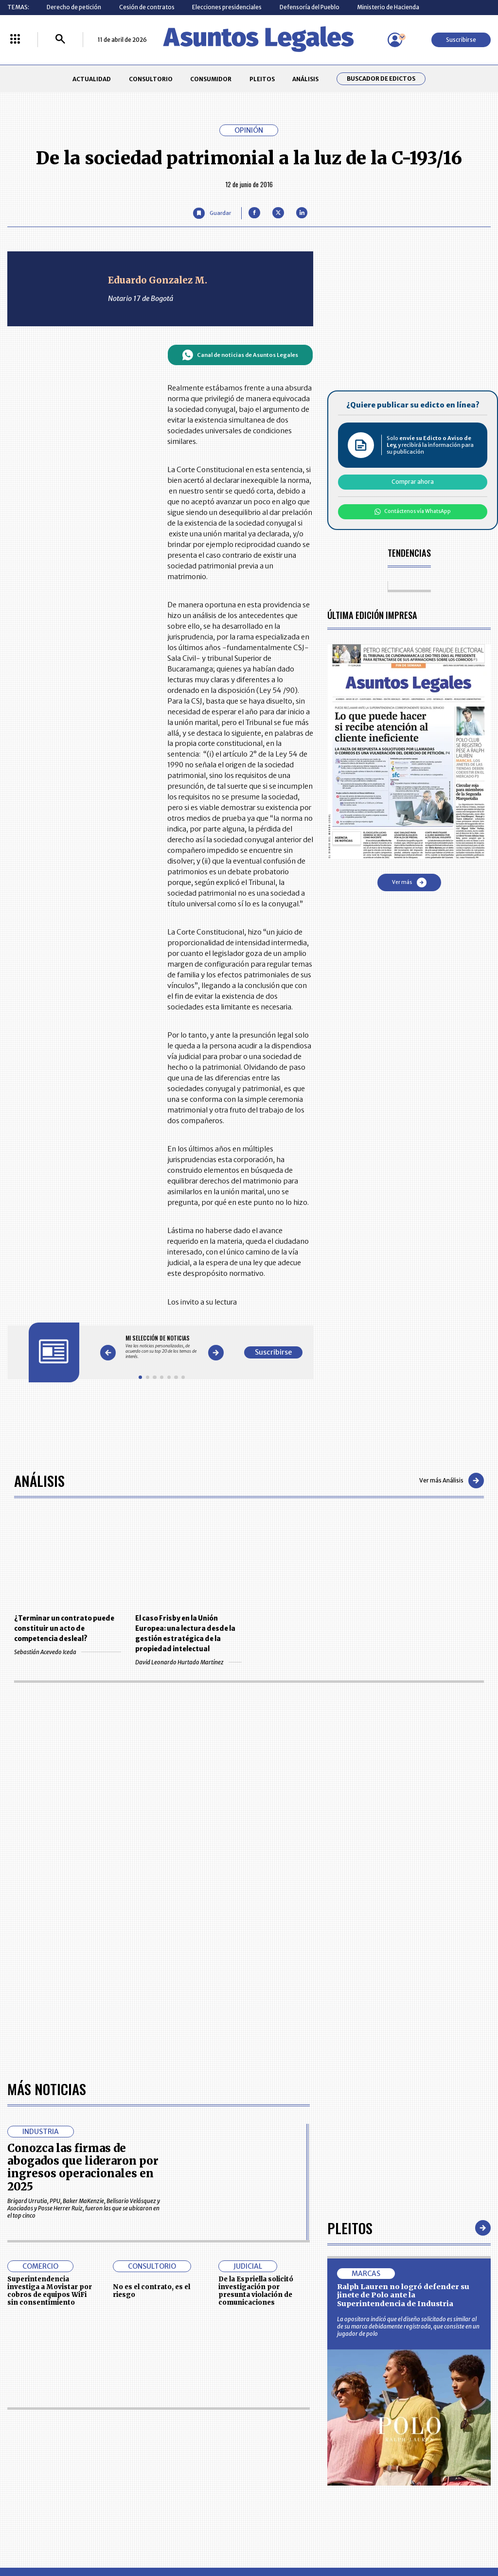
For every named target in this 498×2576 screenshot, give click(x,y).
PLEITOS (262, 79)
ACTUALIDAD (91, 79)
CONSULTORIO (151, 79)
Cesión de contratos (147, 7)
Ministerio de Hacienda (388, 7)
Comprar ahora (412, 481)
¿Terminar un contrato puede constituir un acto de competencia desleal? (64, 1628)
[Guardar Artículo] (211, 213)
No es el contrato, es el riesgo (151, 2291)
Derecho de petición (74, 7)
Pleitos (350, 2227)
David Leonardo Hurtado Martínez (188, 1662)
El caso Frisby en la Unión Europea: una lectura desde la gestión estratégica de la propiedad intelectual (185, 1633)
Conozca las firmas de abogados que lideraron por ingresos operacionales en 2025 (83, 2167)
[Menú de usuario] (395, 40)
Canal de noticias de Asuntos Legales (240, 355)
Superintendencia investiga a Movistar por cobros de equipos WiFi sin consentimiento (49, 2290)
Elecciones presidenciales (227, 7)
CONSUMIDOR (210, 79)
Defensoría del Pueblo (309, 7)
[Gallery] (161, 1347)
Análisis (39, 1480)
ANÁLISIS (305, 79)
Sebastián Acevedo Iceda (67, 1652)
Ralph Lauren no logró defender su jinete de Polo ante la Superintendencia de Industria (403, 2295)
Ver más (409, 882)
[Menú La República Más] (15, 40)
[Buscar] (60, 40)
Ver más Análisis (451, 1480)
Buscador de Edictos (381, 78)
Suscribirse (461, 39)
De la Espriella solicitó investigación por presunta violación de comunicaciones (255, 2290)
